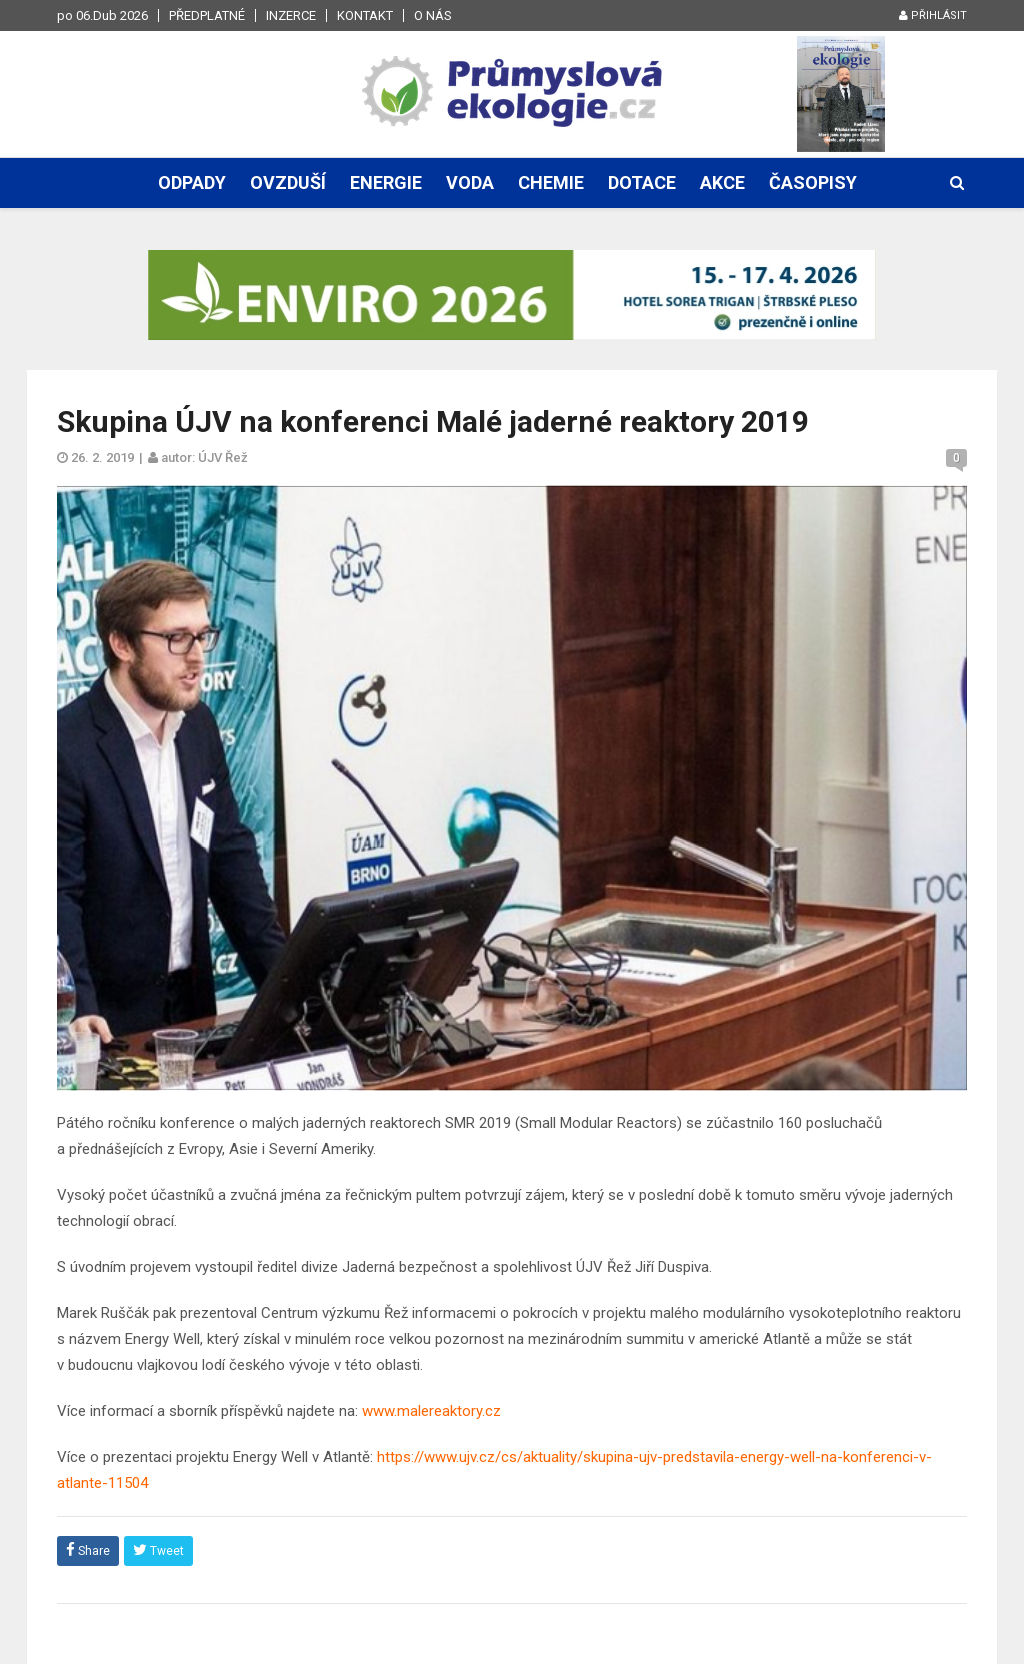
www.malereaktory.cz (431, 1411)
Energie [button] (386, 182)
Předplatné (207, 15)
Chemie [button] (551, 182)
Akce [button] (722, 182)
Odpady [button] (192, 182)
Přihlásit (933, 15)
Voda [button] (470, 182)
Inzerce (291, 15)
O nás (433, 15)
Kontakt (365, 15)
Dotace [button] (642, 182)
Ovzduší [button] (288, 182)
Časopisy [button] (813, 182)
